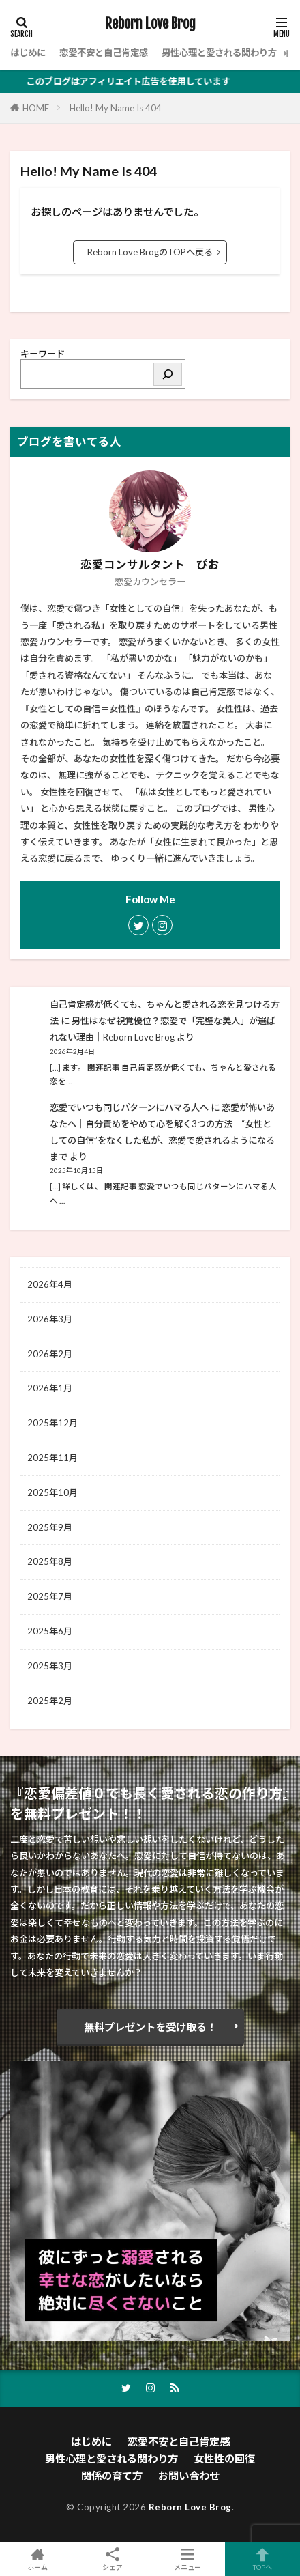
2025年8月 (49, 1561)
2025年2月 (49, 1700)
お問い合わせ (189, 2475)
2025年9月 (49, 1527)
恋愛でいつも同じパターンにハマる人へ (129, 1107)
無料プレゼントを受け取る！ (150, 2027)
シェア (112, 2559)
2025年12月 (52, 1422)
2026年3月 (49, 1319)
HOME (35, 107)
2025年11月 (52, 1457)
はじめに (28, 52)
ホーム (37, 2559)
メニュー (187, 2559)
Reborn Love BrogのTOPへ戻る (150, 251)
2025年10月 (52, 1492)
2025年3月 (49, 1665)
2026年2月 (49, 1353)
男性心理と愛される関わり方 (219, 52)
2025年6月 (49, 1631)
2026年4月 (49, 1284)
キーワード (42, 353)
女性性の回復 (224, 2458)
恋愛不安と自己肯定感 (103, 52)
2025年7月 (49, 1596)
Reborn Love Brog (150, 24)
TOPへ (262, 2559)
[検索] (167, 374)
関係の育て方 (111, 2475)
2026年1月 (49, 1388)
